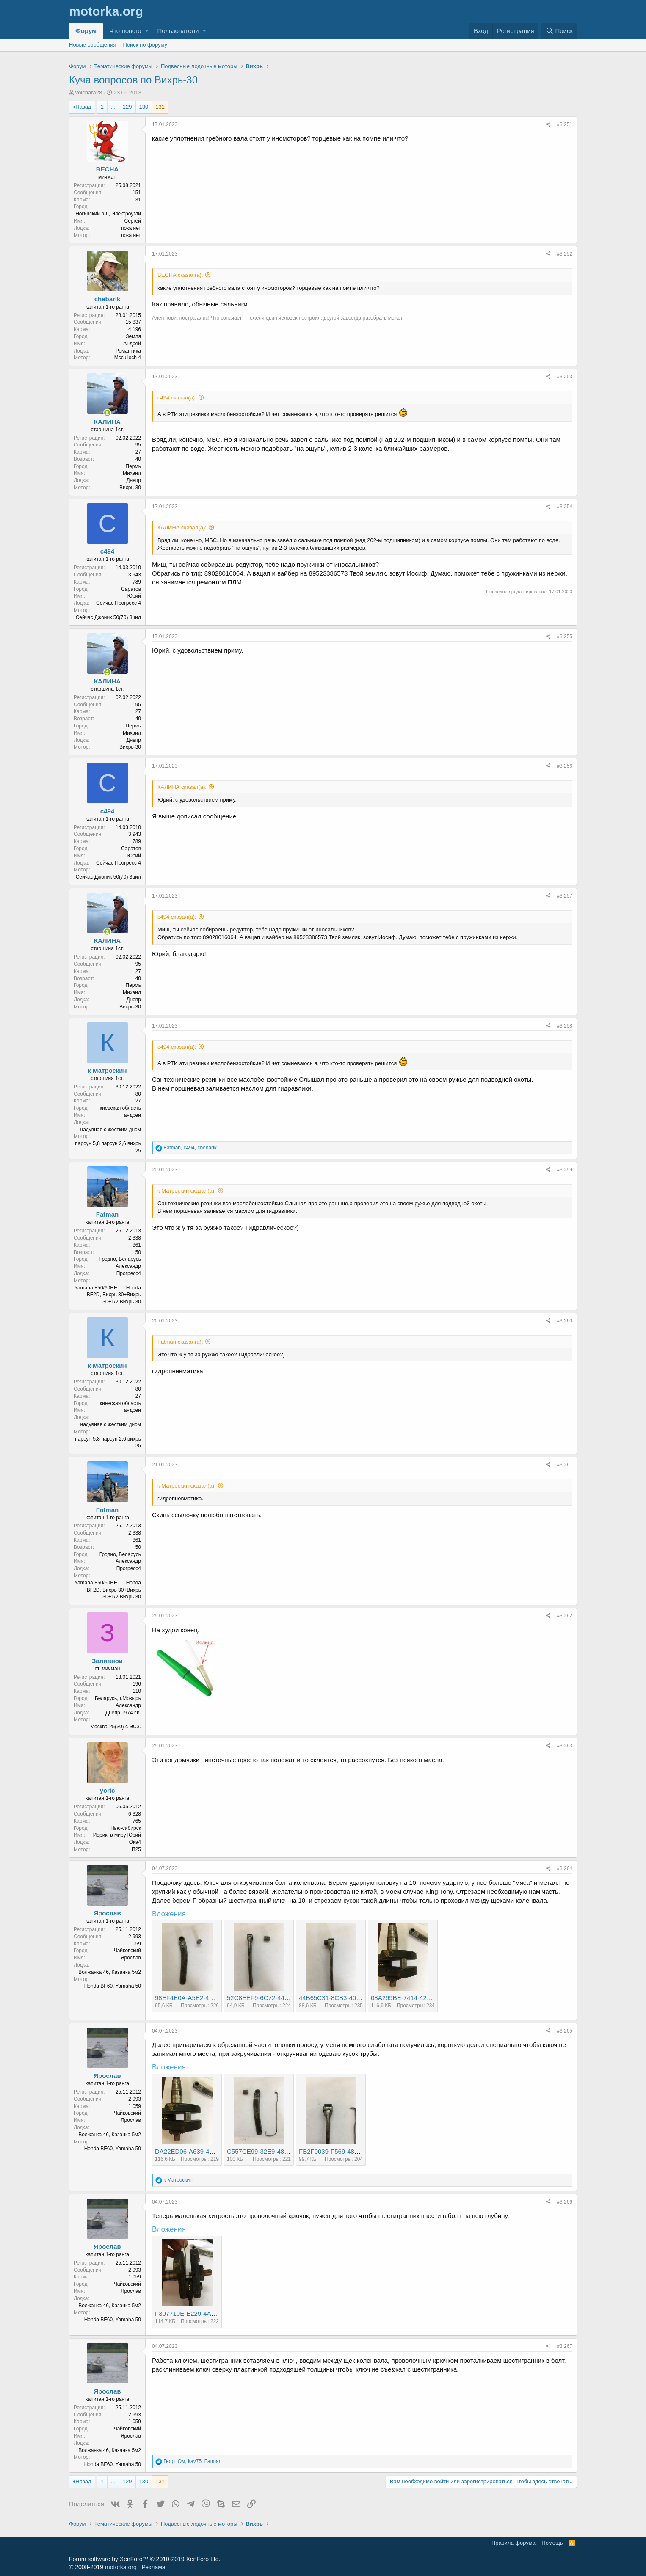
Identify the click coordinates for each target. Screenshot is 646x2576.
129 (127, 107)
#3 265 (564, 2031)
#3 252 (564, 254)
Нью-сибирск (125, 1828)
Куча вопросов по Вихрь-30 (133, 79)
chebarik (107, 299)
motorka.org (121, 2567)
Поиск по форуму (145, 44)
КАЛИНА (107, 421)
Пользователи (178, 30)
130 (144, 107)
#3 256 (564, 766)
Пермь (133, 466)
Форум (86, 30)
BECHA (107, 169)
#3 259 (564, 1170)
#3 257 (564, 896)
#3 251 (564, 124)
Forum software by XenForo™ (144, 2559)
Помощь (552, 2543)
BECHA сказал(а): (180, 275)
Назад (83, 107)
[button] (147, 31)
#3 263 (564, 1746)
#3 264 (564, 1868)
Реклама (153, 2567)
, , (189, 1148)
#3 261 (564, 1465)
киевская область (120, 1108)
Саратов (131, 589)
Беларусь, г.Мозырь (118, 1698)
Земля (133, 336)
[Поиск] (559, 31)
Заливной (107, 1660)
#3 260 (564, 1321)
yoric (107, 1790)
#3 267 (564, 2346)
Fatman (107, 1214)
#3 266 (564, 2202)
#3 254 (564, 507)
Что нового (125, 30)
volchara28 (88, 92)
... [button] (113, 107)
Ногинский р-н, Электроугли (108, 214)
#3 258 (564, 1026)
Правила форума (513, 2543)
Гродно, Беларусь (120, 1259)
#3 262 (564, 1616)
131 (160, 107)
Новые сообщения (92, 44)
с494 (107, 551)
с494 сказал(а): (176, 397)
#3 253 (564, 377)
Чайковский (127, 1950)
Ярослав (107, 1913)
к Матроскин (107, 1070)
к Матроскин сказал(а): (186, 1190)
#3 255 (564, 636)
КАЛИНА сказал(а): (182, 527)
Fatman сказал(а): (180, 1342)
